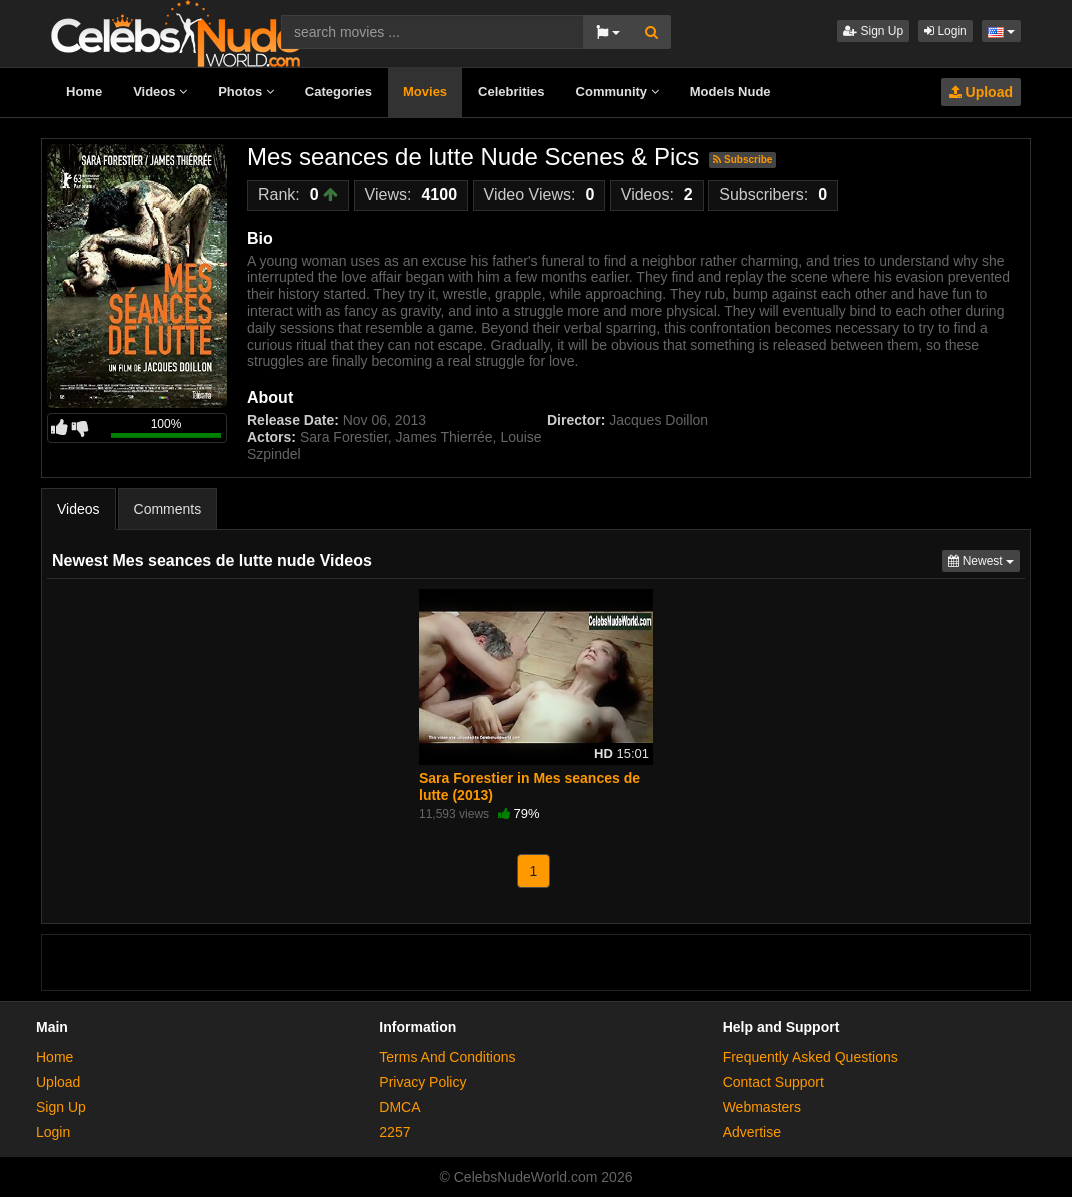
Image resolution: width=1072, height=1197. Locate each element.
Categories (338, 91)
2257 (394, 1132)
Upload (981, 92)
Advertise (752, 1132)
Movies (425, 91)
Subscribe (742, 159)
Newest (984, 559)
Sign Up (873, 31)
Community (617, 91)
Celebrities (511, 91)
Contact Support (773, 1082)
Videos (160, 91)
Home (84, 91)
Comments (168, 509)
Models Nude (730, 91)
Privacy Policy (422, 1082)
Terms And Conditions (447, 1057)
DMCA (399, 1107)
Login (945, 31)
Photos (246, 91)
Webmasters (762, 1107)
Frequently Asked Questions (810, 1057)
